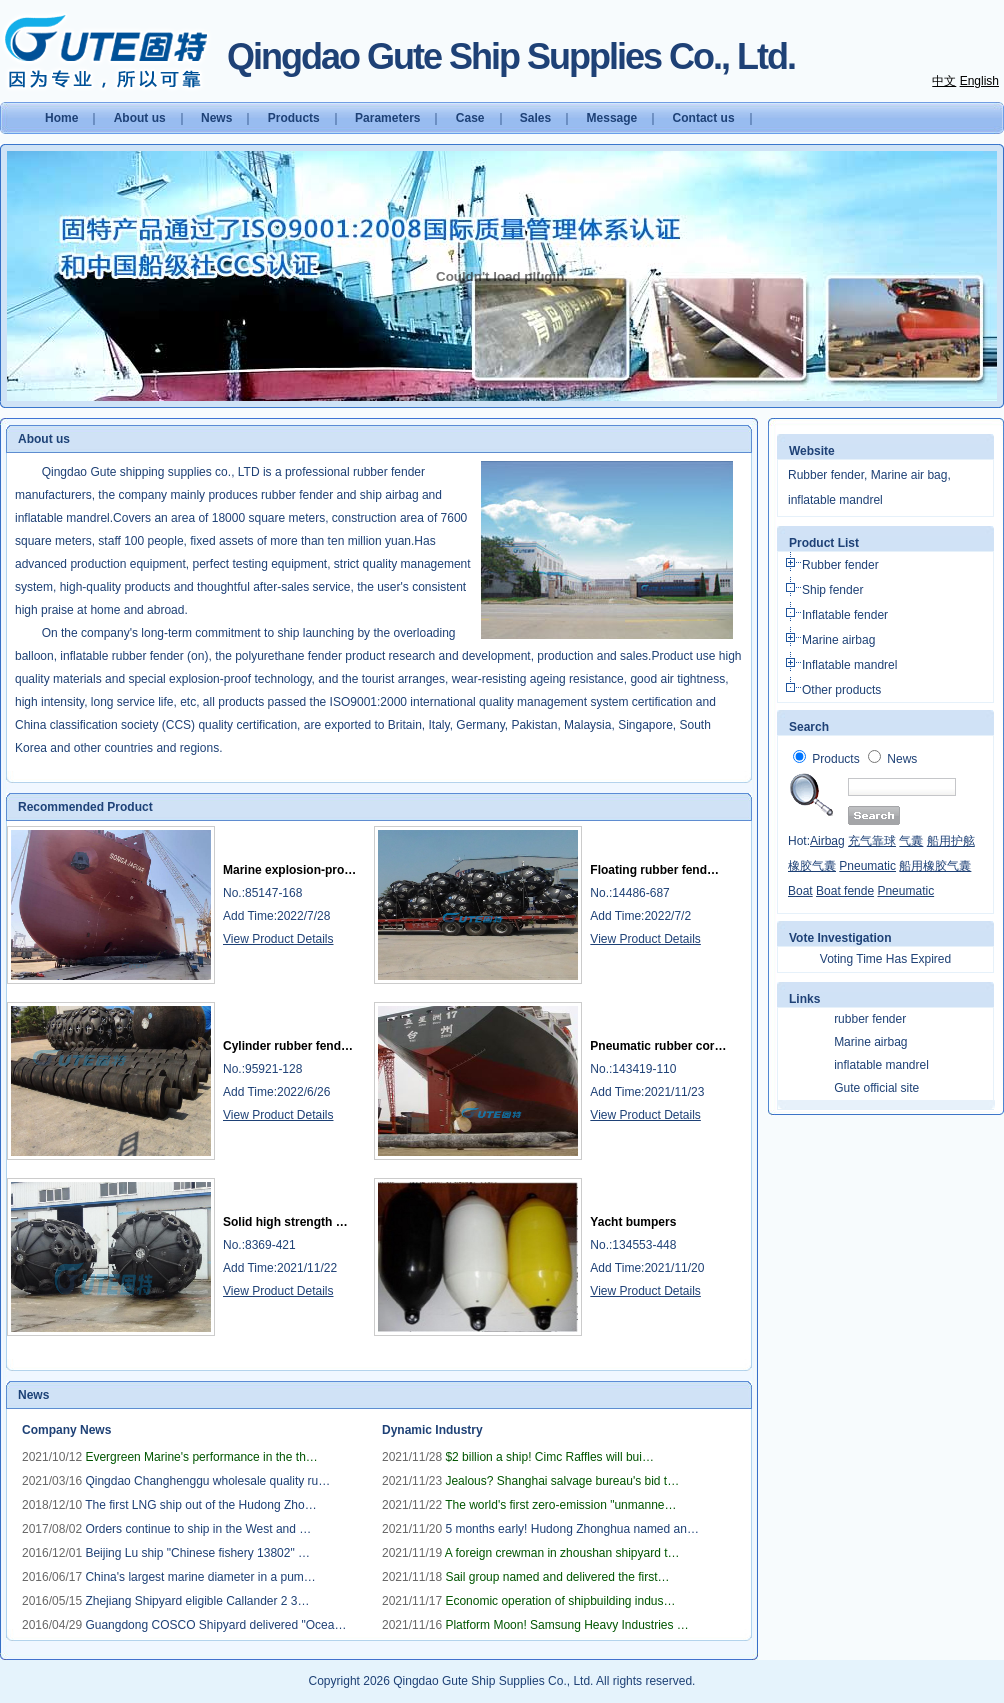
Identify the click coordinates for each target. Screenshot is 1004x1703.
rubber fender (870, 1019)
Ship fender (832, 590)
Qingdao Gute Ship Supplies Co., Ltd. (493, 1681)
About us (140, 118)
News (216, 118)
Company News (66, 1430)
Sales (535, 118)
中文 (944, 81)
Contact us (704, 118)
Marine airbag (838, 640)
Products (294, 118)
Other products (841, 690)
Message (612, 118)
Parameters (387, 118)
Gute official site (876, 1088)
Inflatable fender (845, 615)
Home (61, 118)
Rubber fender (840, 565)
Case (470, 118)
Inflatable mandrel (849, 665)
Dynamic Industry (432, 1430)
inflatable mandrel (881, 1065)
